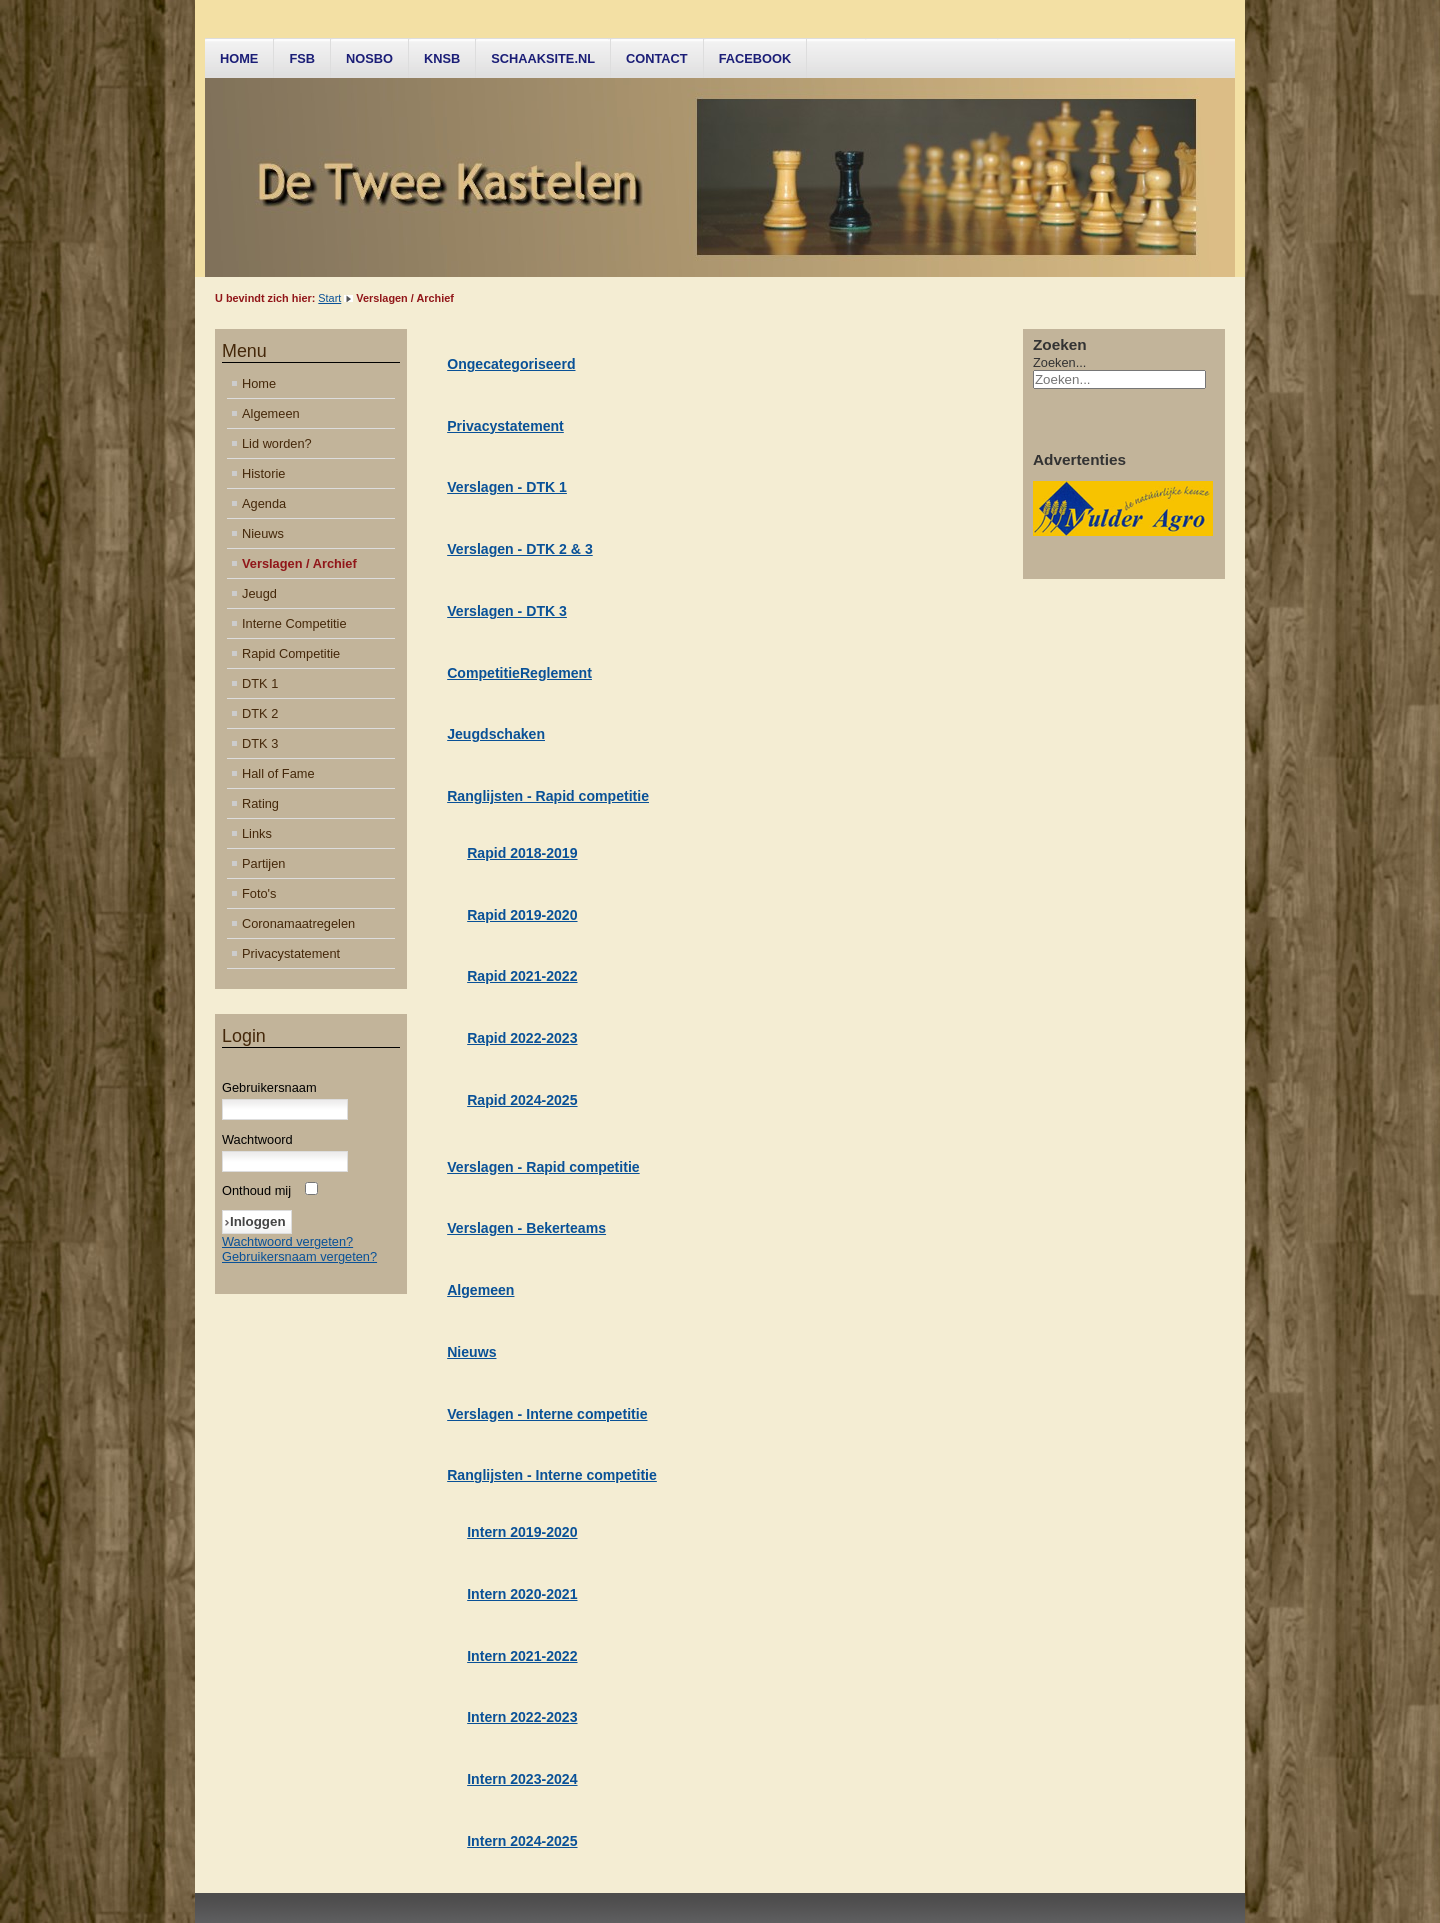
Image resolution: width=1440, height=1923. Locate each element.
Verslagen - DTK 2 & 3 (520, 549)
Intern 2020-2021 (522, 1594)
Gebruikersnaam (269, 1087)
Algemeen (271, 413)
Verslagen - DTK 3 (507, 611)
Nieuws (263, 533)
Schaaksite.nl (543, 58)
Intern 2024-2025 (522, 1841)
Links (257, 833)
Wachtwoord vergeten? (287, 1241)
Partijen (263, 863)
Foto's (259, 893)
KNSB (442, 58)
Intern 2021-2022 (522, 1656)
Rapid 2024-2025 (522, 1100)
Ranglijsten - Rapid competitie (548, 796)
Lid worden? (277, 443)
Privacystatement (291, 953)
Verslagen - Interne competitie (547, 1414)
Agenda (264, 503)
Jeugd (259, 593)
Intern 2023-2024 (522, 1779)
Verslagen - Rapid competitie (543, 1167)
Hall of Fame (278, 773)
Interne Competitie (294, 623)
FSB (302, 58)
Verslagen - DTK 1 (507, 487)
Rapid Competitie (291, 653)
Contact (657, 58)
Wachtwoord (257, 1139)
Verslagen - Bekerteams (526, 1228)
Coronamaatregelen (298, 923)
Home (239, 58)
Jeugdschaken (496, 734)
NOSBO (369, 58)
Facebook (755, 58)
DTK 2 (260, 713)
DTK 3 (260, 743)
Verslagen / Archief (299, 563)
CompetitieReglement (519, 673)
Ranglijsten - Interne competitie (552, 1475)
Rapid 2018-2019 (522, 853)
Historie (263, 473)
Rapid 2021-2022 (522, 976)
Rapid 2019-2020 (522, 915)
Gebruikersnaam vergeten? (299, 1256)
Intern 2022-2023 (522, 1717)
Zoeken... (1059, 362)
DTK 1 (260, 683)
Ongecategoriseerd (511, 364)
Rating (260, 803)
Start (329, 298)
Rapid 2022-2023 (522, 1038)
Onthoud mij (256, 1190)
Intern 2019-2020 (522, 1532)
